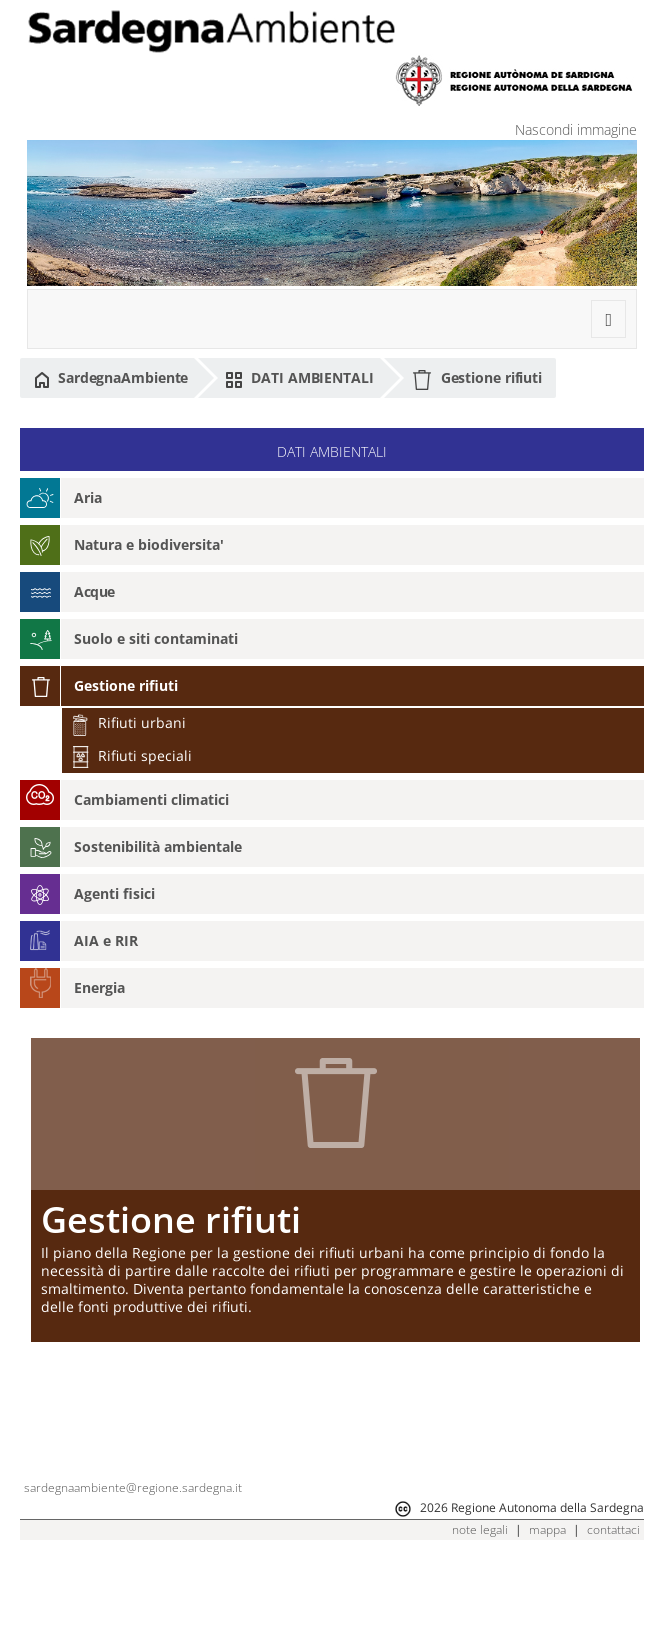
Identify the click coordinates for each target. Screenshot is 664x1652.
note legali (480, 1621)
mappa (547, 1621)
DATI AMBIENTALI (299, 378)
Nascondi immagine (576, 129)
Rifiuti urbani (128, 722)
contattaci (613, 1621)
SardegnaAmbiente (111, 378)
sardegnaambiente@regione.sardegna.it (133, 1579)
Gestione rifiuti (476, 379)
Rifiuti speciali (131, 755)
